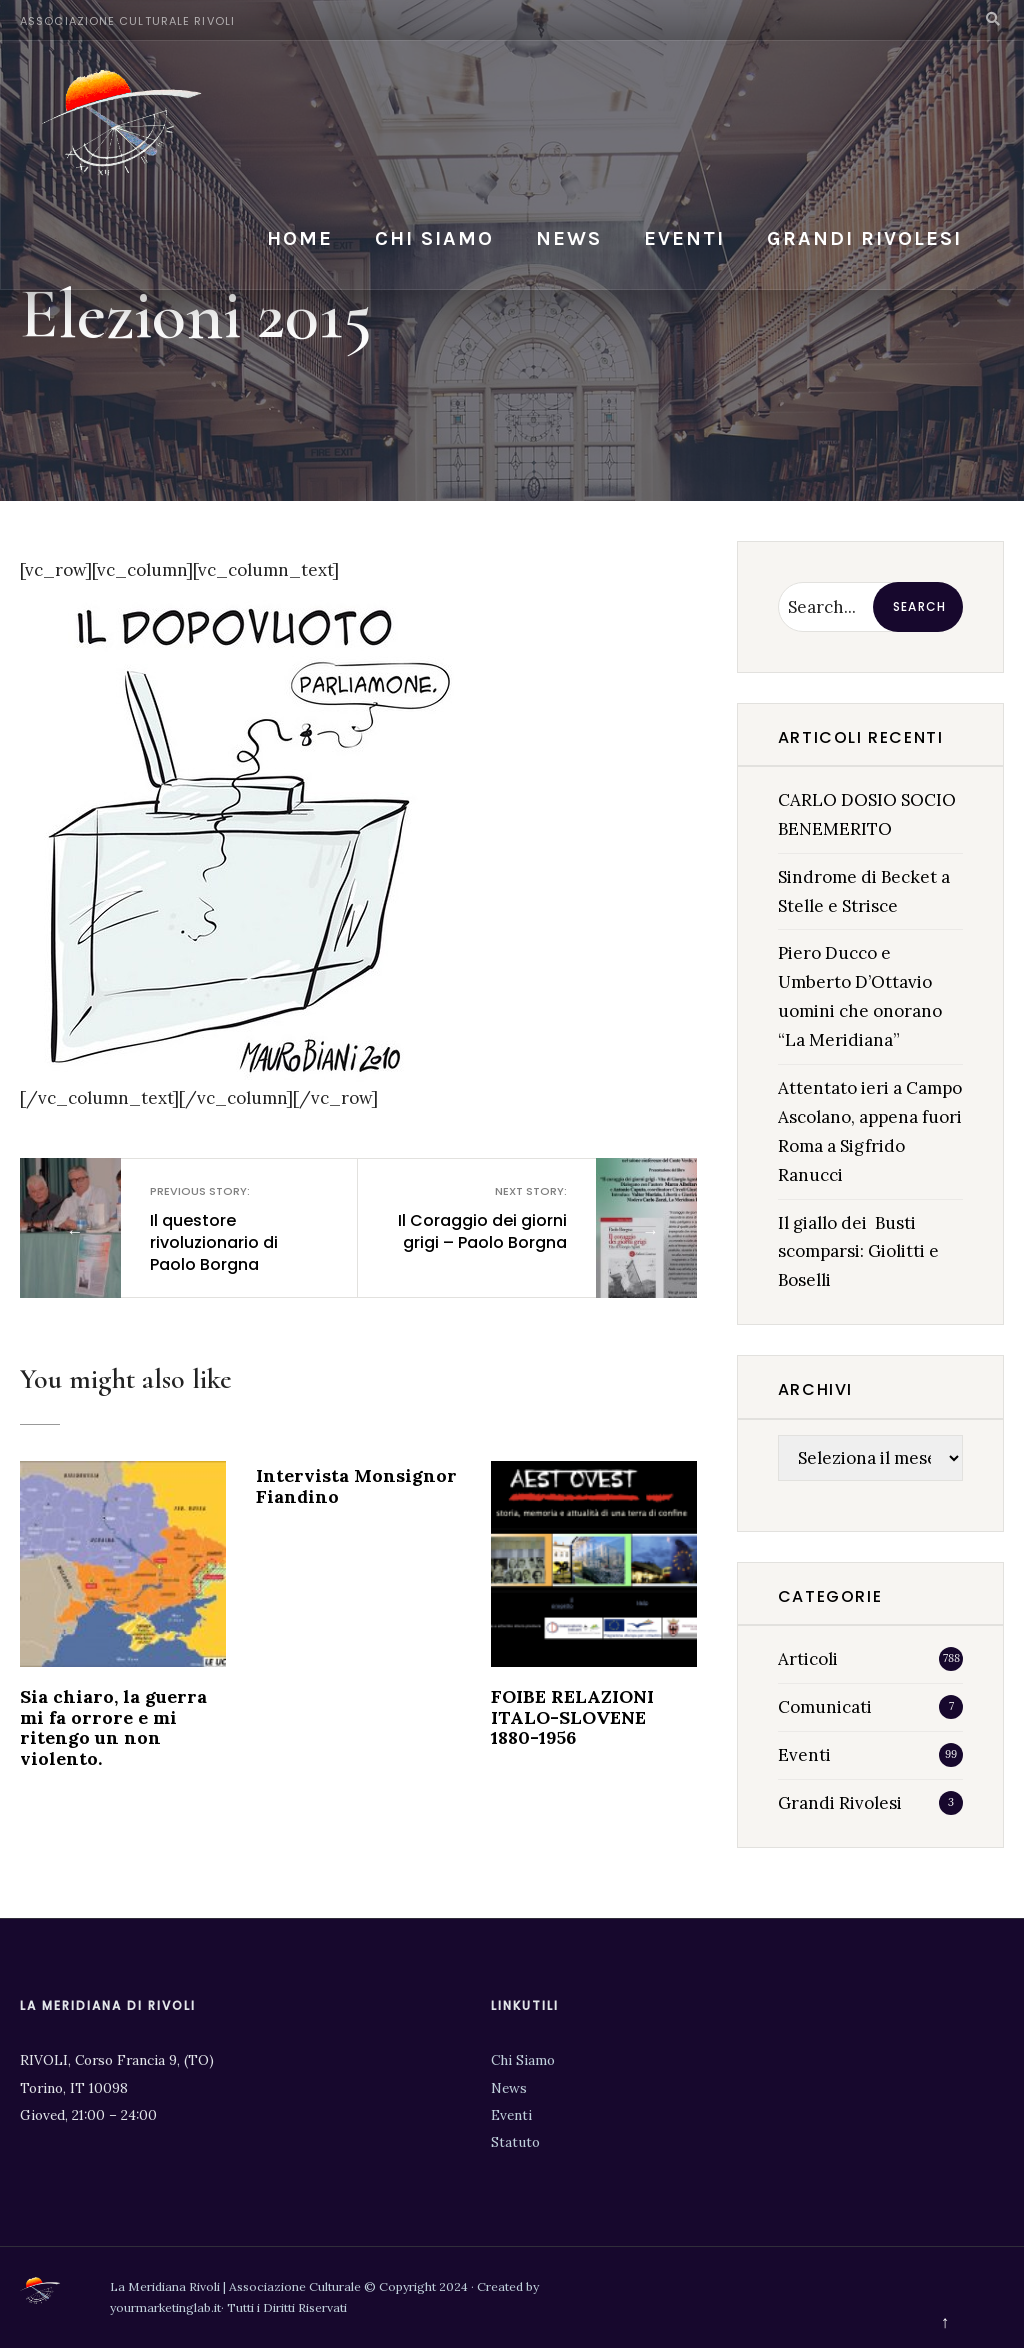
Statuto (515, 2142)
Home (300, 238)
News (569, 238)
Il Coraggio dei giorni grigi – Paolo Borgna (478, 1218)
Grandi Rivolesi (864, 238)
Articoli (808, 1659)
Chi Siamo (523, 2060)
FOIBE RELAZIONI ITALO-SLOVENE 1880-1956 (572, 1717)
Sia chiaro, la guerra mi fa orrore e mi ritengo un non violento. (113, 1727)
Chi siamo (434, 238)
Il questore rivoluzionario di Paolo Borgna (237, 1229)
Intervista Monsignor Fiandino (356, 1486)
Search (919, 606)
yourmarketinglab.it (165, 2307)
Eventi (684, 238)
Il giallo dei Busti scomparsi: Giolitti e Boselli (858, 1252)
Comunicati (825, 1707)
